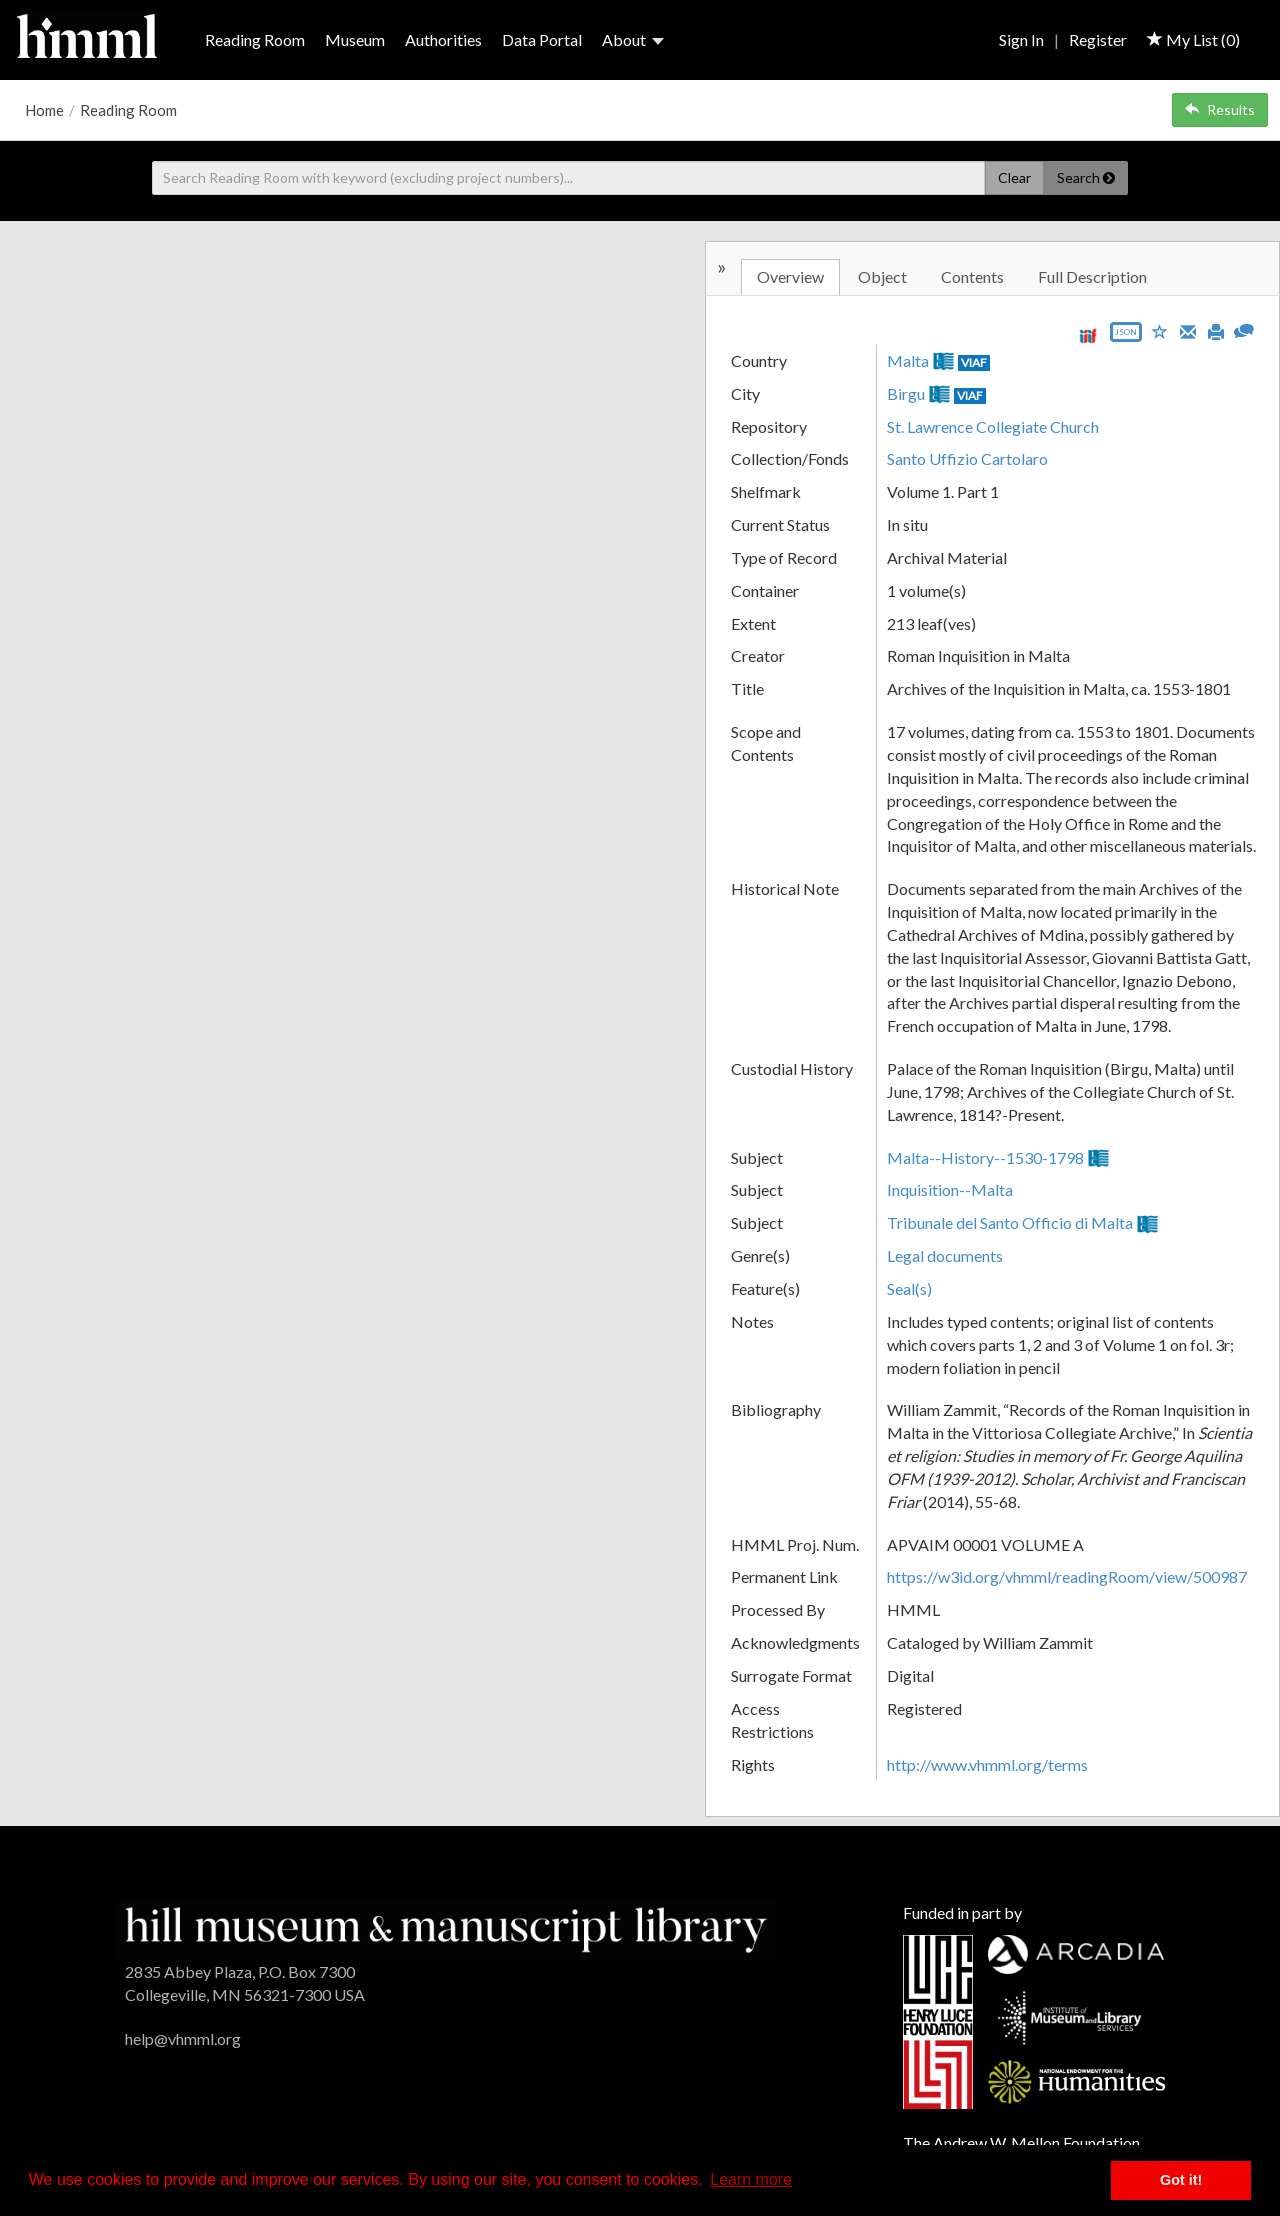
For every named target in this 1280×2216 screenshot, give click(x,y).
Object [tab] (882, 276)
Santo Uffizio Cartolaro (967, 458)
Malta (908, 360)
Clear (1014, 177)
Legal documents (945, 1255)
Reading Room (255, 39)
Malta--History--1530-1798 (985, 1157)
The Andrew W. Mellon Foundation (1021, 2142)
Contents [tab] (972, 276)
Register (1098, 39)
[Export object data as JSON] (1126, 336)
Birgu (906, 393)
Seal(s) (909, 1288)
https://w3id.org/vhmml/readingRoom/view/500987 (1067, 1576)
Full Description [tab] (1092, 276)
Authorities (443, 39)
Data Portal (542, 39)
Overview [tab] (790, 276)
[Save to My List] (1160, 330)
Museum (355, 39)
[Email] (1188, 330)
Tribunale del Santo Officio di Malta (1010, 1222)
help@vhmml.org (183, 2038)
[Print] (1216, 330)
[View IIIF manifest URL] (1088, 335)
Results (1220, 109)
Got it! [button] (1181, 2180)
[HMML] (446, 1927)
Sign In (1021, 39)
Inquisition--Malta (950, 1189)
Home (44, 110)
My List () (1193, 39)
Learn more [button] (751, 2179)
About (633, 39)
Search (1086, 177)
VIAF (974, 362)
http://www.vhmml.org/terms (987, 1764)
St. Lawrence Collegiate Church (993, 426)
